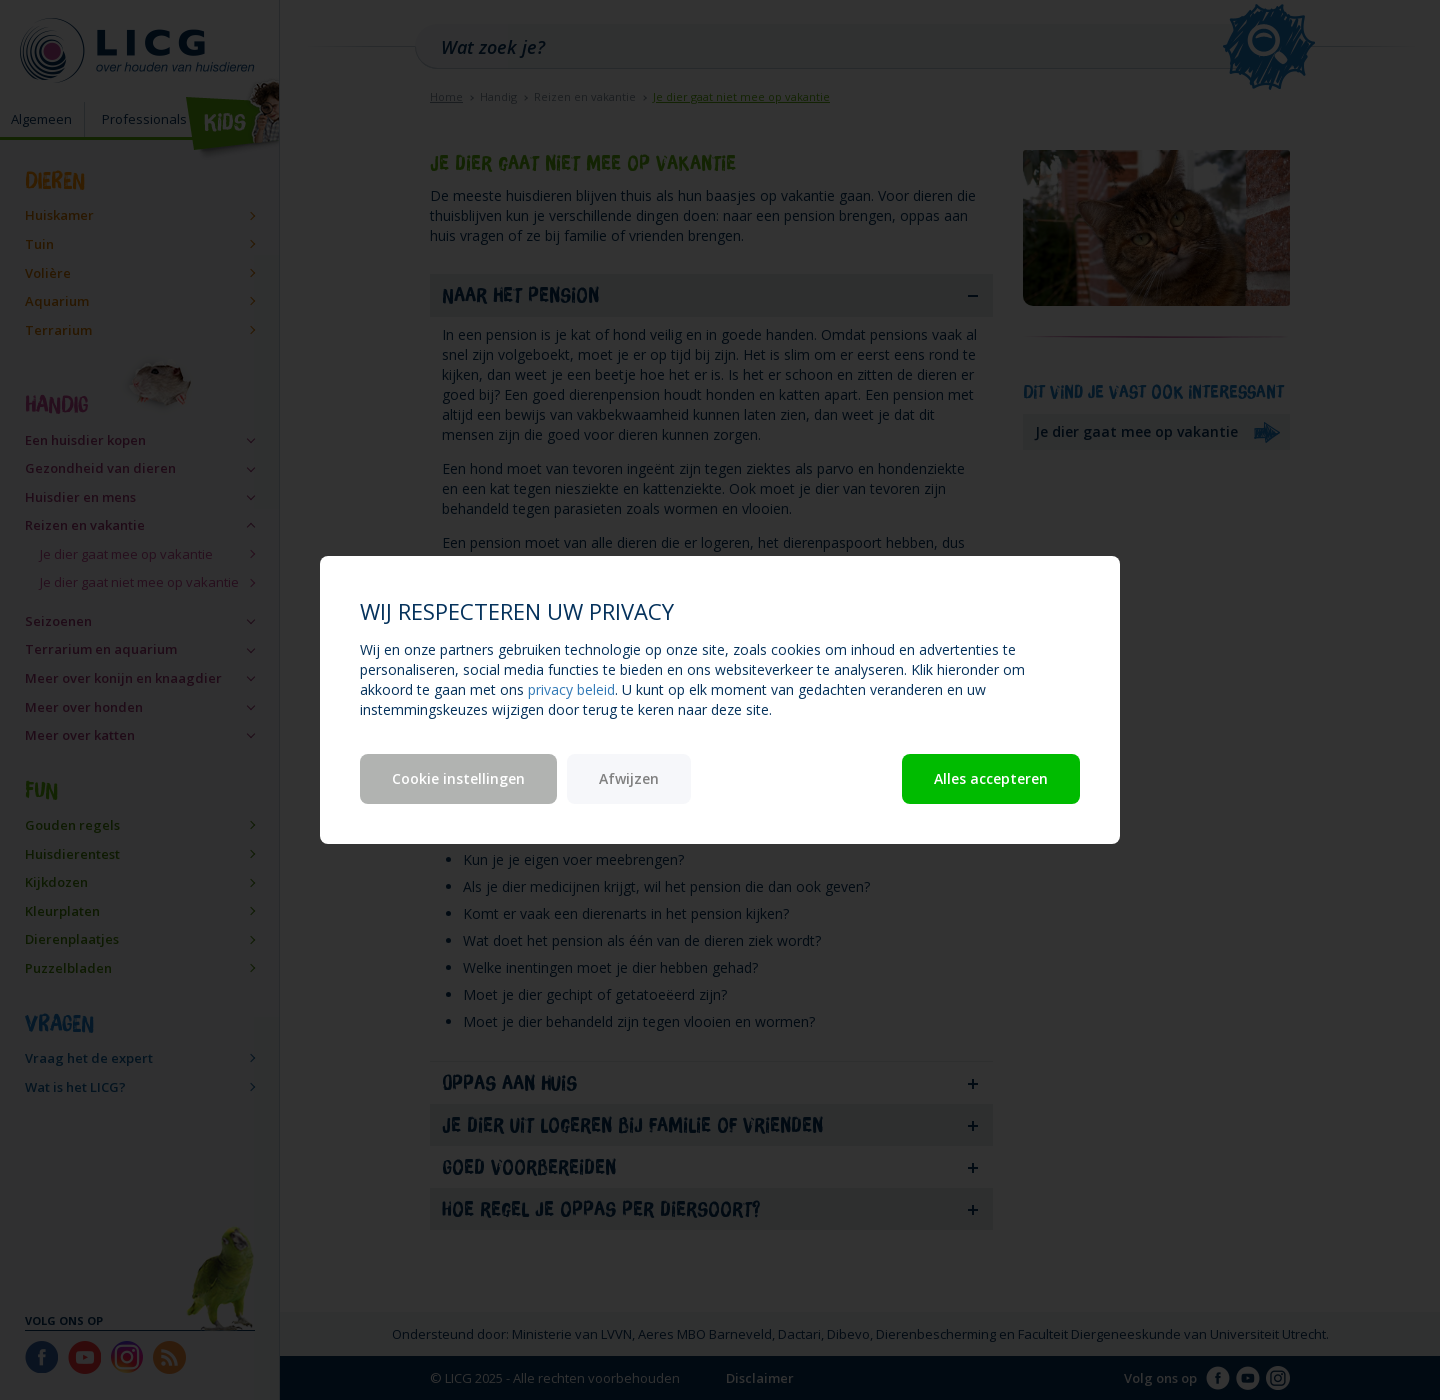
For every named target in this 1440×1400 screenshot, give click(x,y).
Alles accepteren (991, 778)
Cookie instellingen (458, 778)
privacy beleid (571, 689)
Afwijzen (629, 778)
